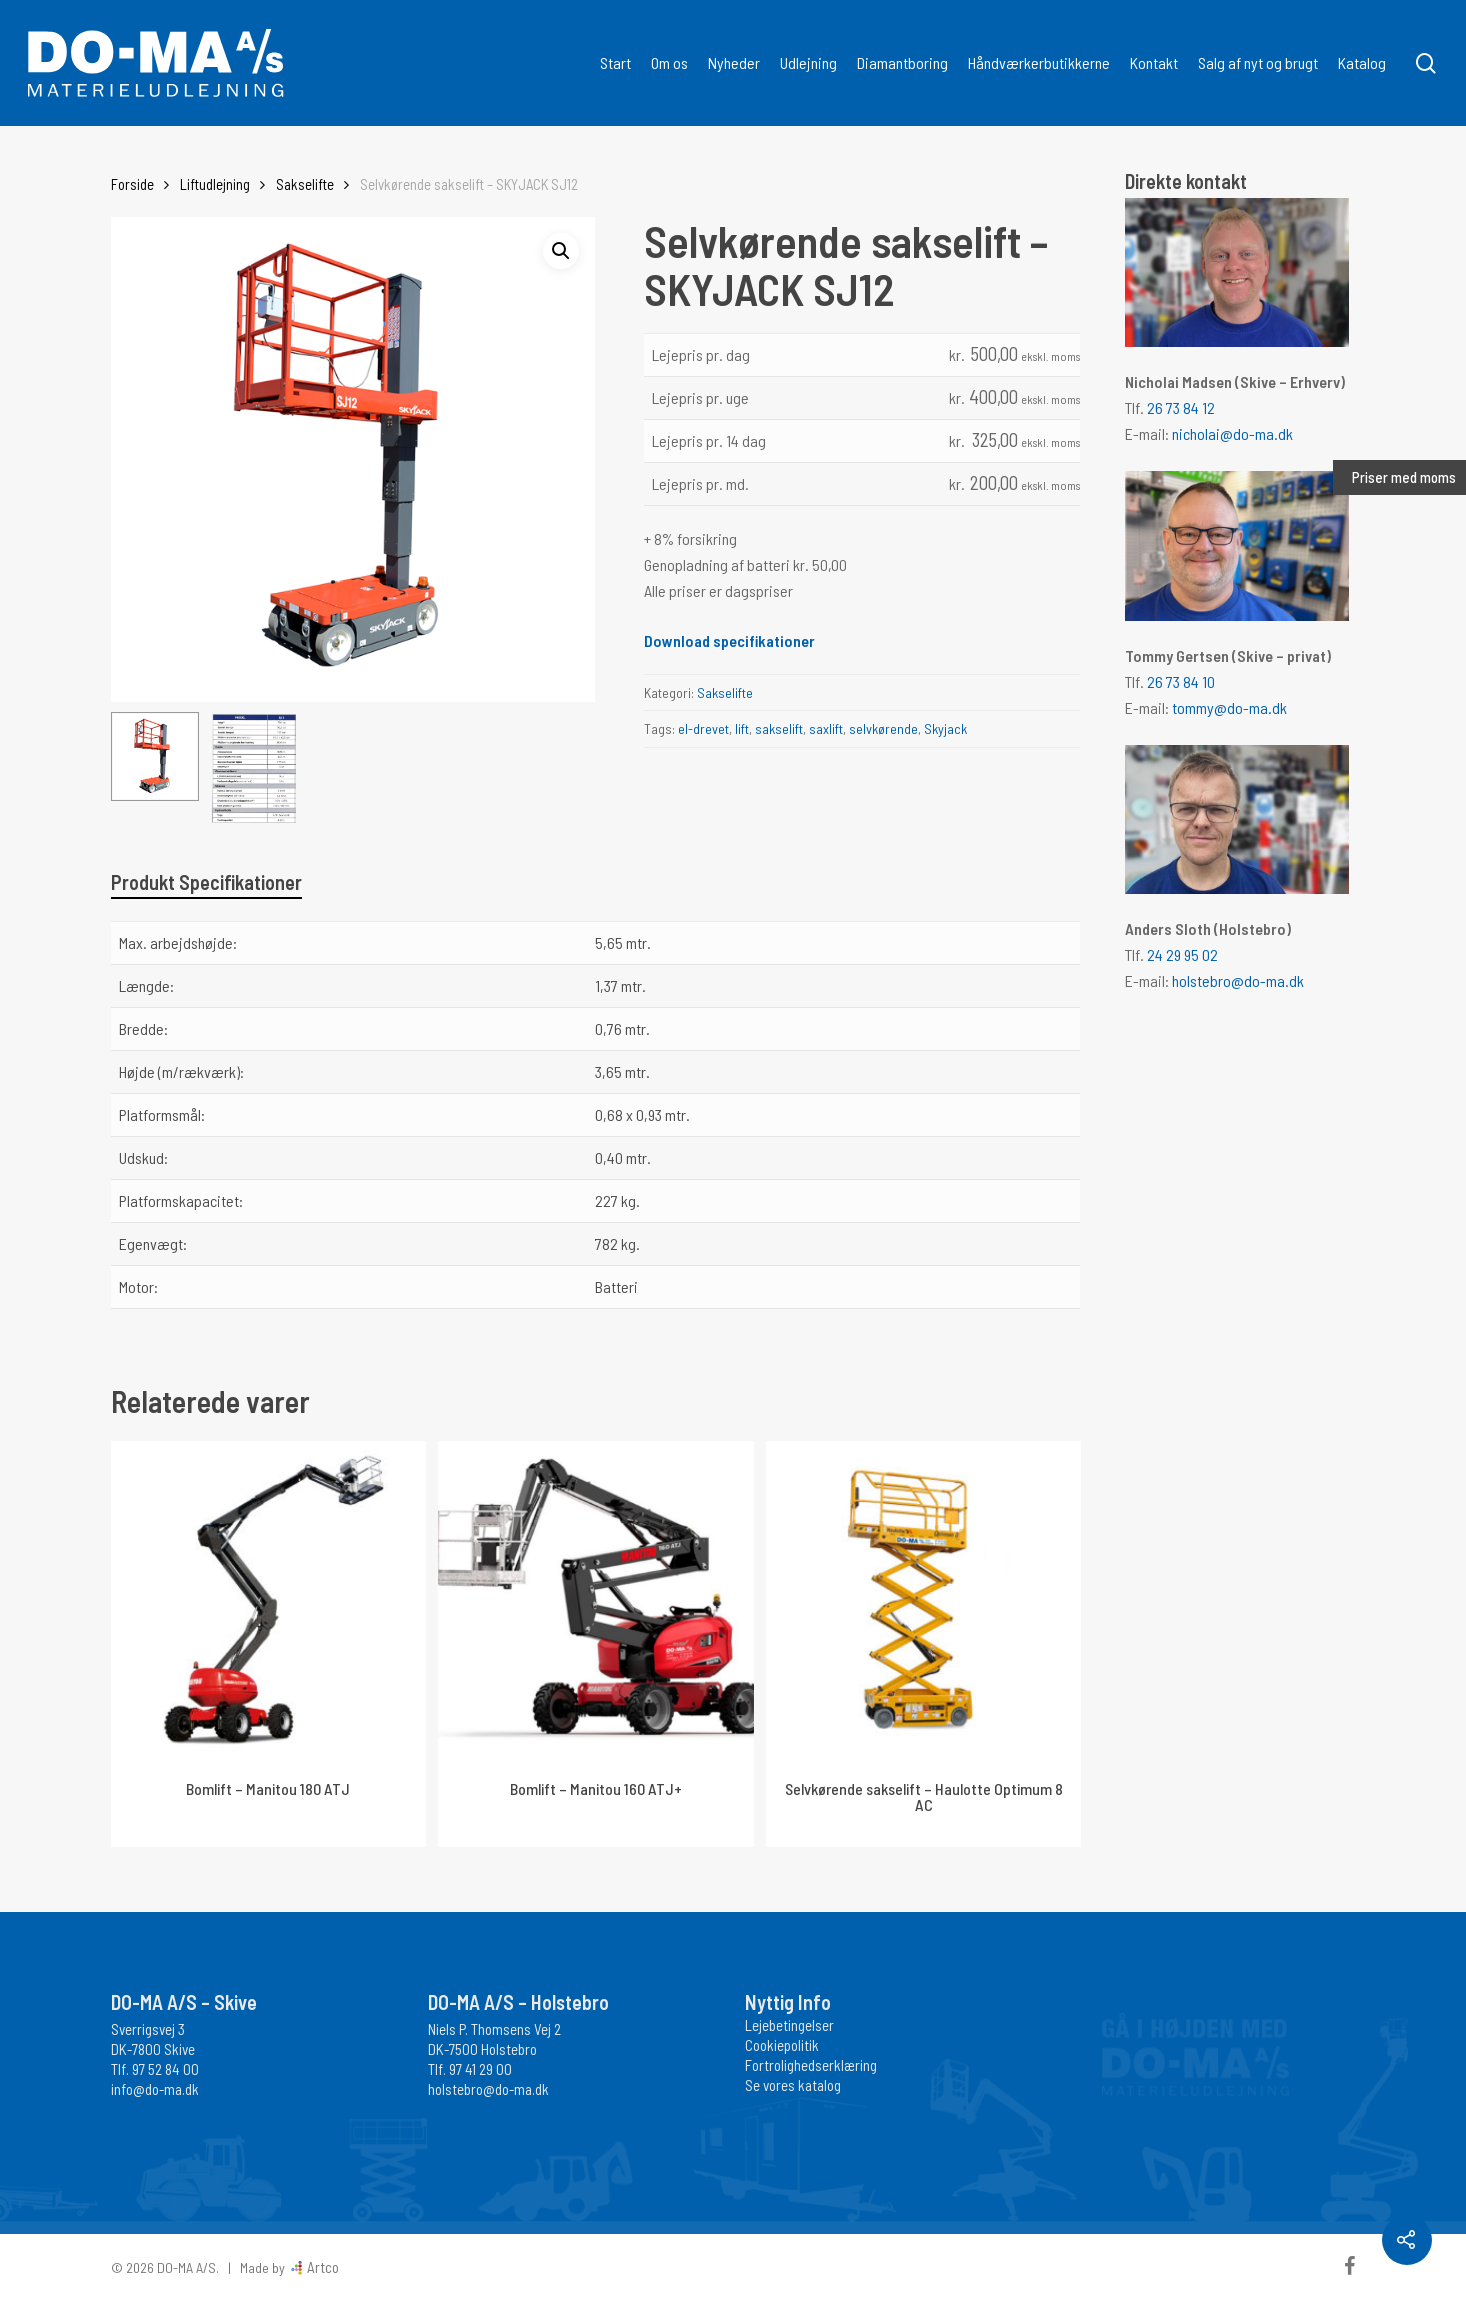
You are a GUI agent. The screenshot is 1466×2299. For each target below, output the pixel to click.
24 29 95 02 (1182, 954)
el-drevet (703, 728)
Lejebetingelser (789, 2025)
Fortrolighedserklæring (811, 2065)
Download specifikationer (729, 640)
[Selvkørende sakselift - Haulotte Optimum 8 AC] (923, 1598)
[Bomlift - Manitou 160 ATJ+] (595, 1598)
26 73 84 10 (1181, 681)
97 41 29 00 (480, 2069)
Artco (321, 2267)
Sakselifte (305, 184)
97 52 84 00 (165, 2069)
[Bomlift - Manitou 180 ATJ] (268, 1598)
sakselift (779, 728)
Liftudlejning (215, 184)
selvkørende (883, 728)
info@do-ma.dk (155, 2089)
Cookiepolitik (782, 2045)
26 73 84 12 (1181, 407)
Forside (132, 184)
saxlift (826, 728)
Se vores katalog (793, 2085)
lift (742, 728)
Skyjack (945, 728)
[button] (561, 251)
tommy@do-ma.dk (1229, 707)
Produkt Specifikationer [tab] (206, 882)
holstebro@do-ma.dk (1238, 980)
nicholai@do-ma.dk (1232, 433)
